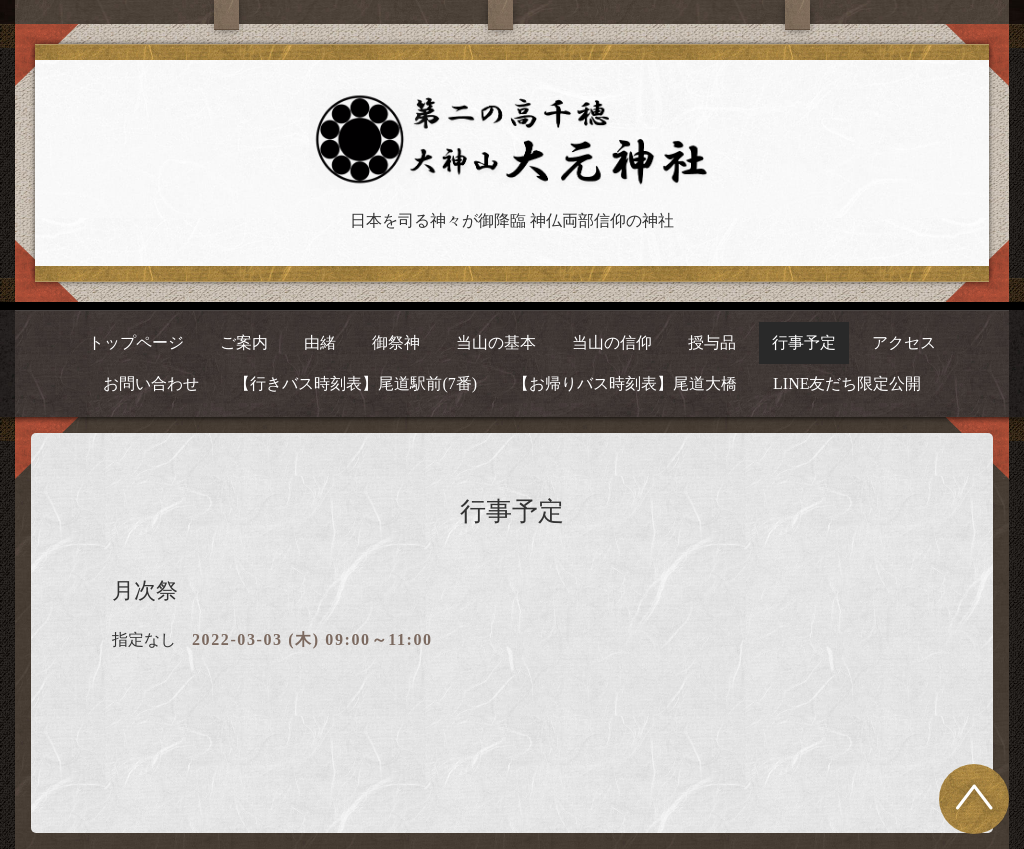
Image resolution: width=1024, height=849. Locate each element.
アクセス (904, 342)
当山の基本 (496, 342)
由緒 (320, 342)
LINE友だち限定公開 (847, 383)
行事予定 (804, 342)
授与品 (712, 342)
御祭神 (396, 342)
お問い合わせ (151, 383)
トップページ (136, 342)
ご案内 (244, 342)
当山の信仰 (612, 342)
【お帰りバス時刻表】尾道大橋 (625, 383)
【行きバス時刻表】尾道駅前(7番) (355, 383)
